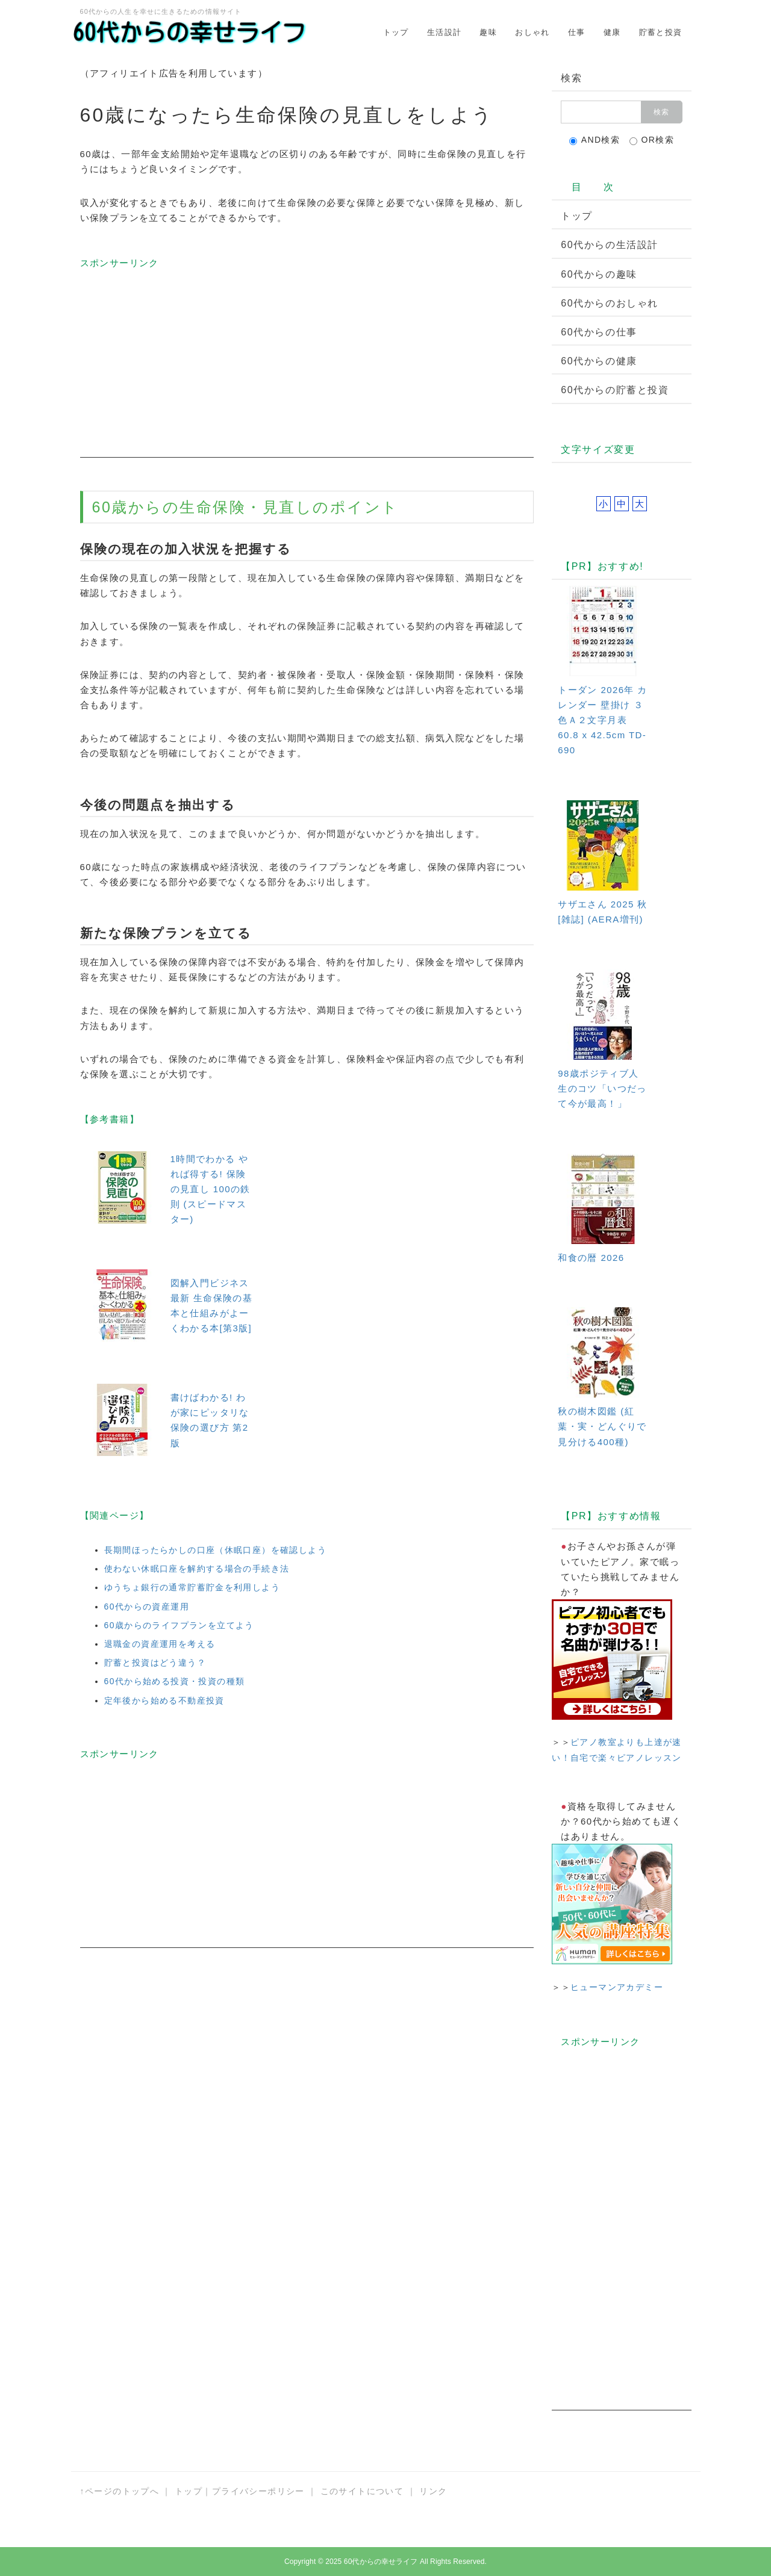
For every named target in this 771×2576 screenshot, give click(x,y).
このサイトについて (362, 2491)
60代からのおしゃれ (609, 303)
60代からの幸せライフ (381, 2561)
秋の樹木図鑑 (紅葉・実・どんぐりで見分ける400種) (602, 1426)
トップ (396, 32)
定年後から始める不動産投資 (164, 1700)
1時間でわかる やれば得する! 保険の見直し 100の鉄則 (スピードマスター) (210, 1189)
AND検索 (594, 140)
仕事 (576, 32)
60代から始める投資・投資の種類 (174, 1681)
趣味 (488, 32)
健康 (612, 32)
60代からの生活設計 (609, 245)
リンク (433, 2491)
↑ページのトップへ (120, 2491)
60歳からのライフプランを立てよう (179, 1625)
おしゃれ (532, 32)
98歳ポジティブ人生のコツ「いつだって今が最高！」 (602, 1088)
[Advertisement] (307, 373)
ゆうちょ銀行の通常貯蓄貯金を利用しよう (192, 1587)
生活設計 (444, 32)
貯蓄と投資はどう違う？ (155, 1662)
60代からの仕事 (599, 332)
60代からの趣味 (599, 274)
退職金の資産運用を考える (160, 1644)
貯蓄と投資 (660, 32)
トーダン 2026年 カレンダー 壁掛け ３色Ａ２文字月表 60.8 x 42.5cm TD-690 (603, 720)
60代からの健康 (599, 361)
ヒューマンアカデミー (616, 1987)
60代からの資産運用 (147, 1606)
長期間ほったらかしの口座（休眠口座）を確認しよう (215, 1550)
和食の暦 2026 (591, 1257)
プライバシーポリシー (258, 2491)
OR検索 (652, 140)
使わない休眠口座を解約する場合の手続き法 (197, 1568)
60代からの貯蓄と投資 (615, 390)
